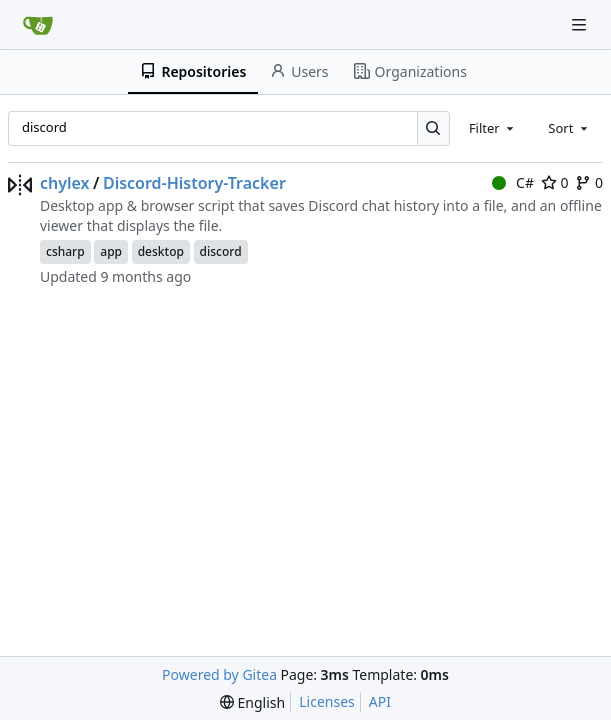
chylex (65, 183)
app (111, 251)
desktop (161, 251)
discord (221, 251)
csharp (65, 251)
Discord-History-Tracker (194, 183)
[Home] (38, 25)
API (380, 701)
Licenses (327, 701)
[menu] (252, 702)
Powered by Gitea (219, 674)
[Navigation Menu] (581, 24)
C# (513, 182)
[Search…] (433, 128)
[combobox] (493, 128)
